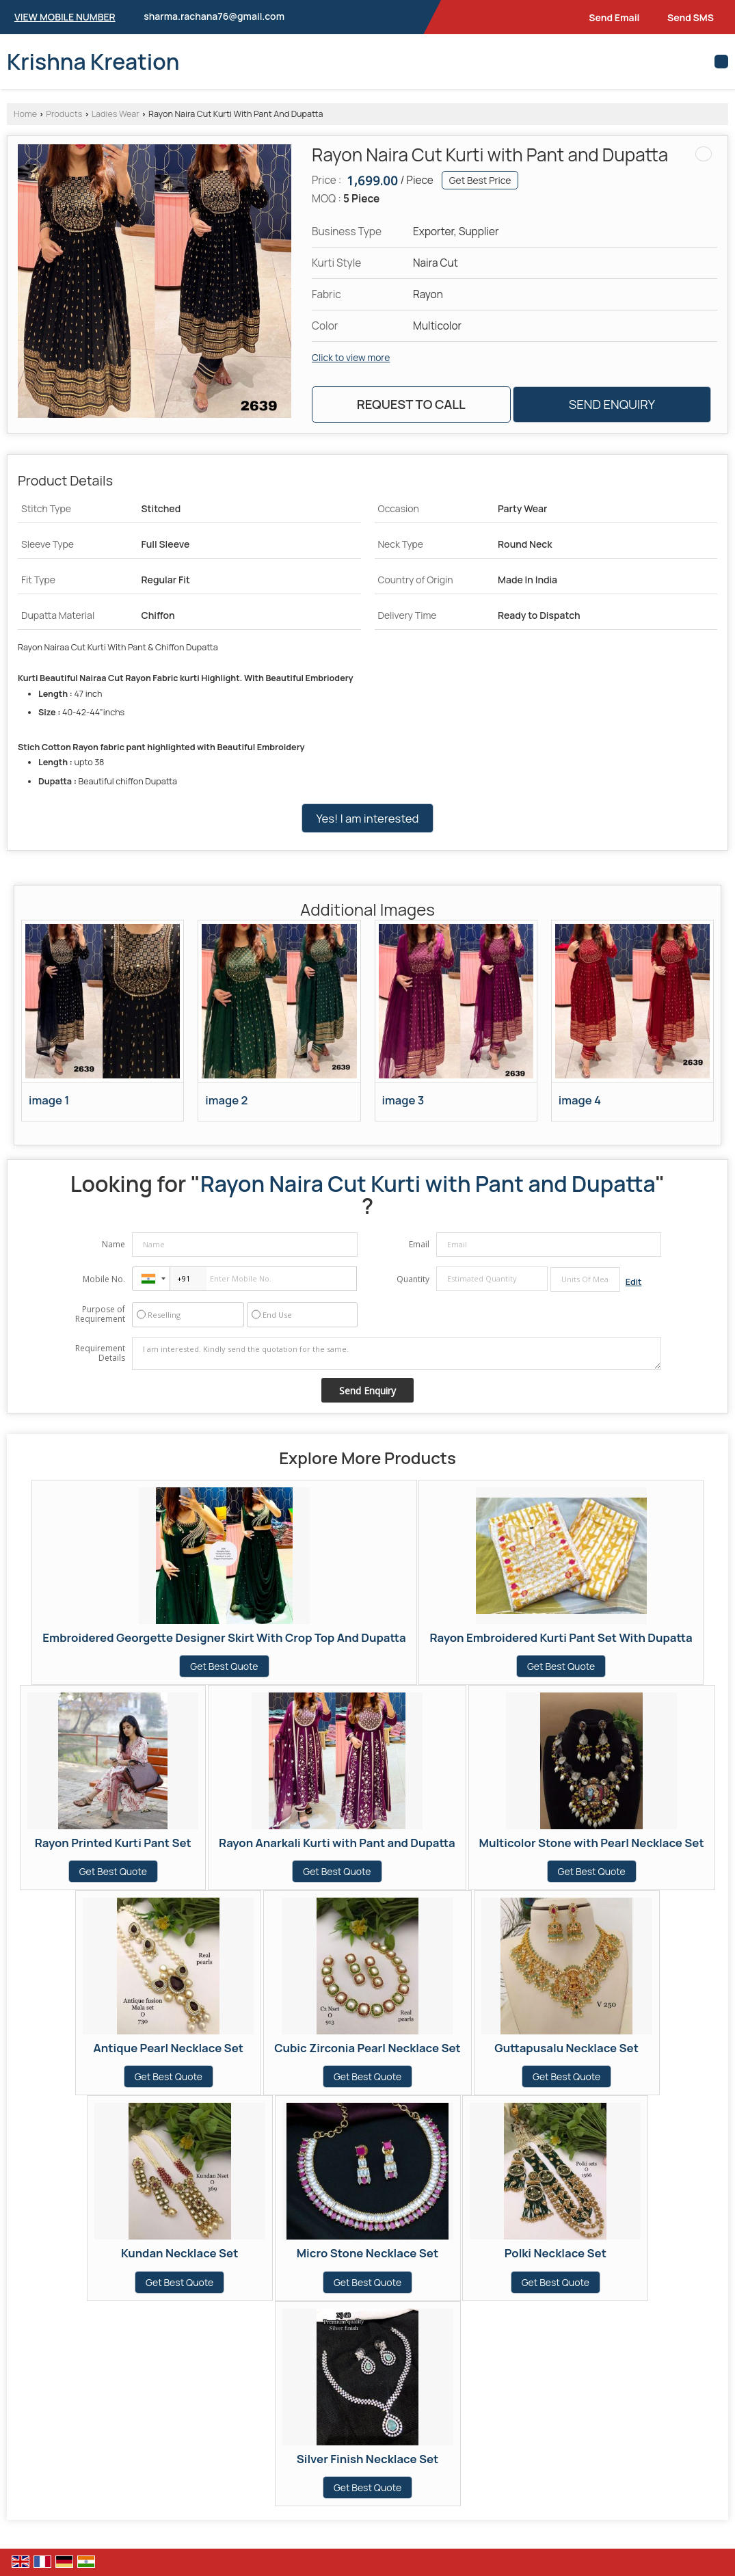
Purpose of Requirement (100, 1314)
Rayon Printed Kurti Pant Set (113, 1842)
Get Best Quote (224, 1666)
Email (419, 1244)
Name (113, 1244)
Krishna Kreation (93, 61)
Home (25, 114)
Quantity (413, 1279)
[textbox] (585, 1279)
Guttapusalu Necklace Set (566, 2048)
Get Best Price (480, 180)
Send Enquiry (612, 404)
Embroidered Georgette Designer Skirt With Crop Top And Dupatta (223, 1637)
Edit (634, 1282)
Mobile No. (104, 1279)
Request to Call (411, 404)
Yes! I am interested (367, 818)
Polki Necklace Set (555, 2253)
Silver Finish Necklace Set (368, 2459)
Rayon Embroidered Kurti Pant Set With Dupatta (560, 1637)
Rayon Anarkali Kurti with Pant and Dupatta (337, 1842)
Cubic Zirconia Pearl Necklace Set (367, 2048)
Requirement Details (100, 1353)
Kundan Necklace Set (179, 2253)
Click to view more (351, 357)
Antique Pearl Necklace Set (168, 2048)
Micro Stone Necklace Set (367, 2253)
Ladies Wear (115, 114)
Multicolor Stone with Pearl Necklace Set (591, 1842)
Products (64, 114)
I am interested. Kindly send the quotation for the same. (396, 1353)
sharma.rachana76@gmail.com (214, 16)
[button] (65, 16)
